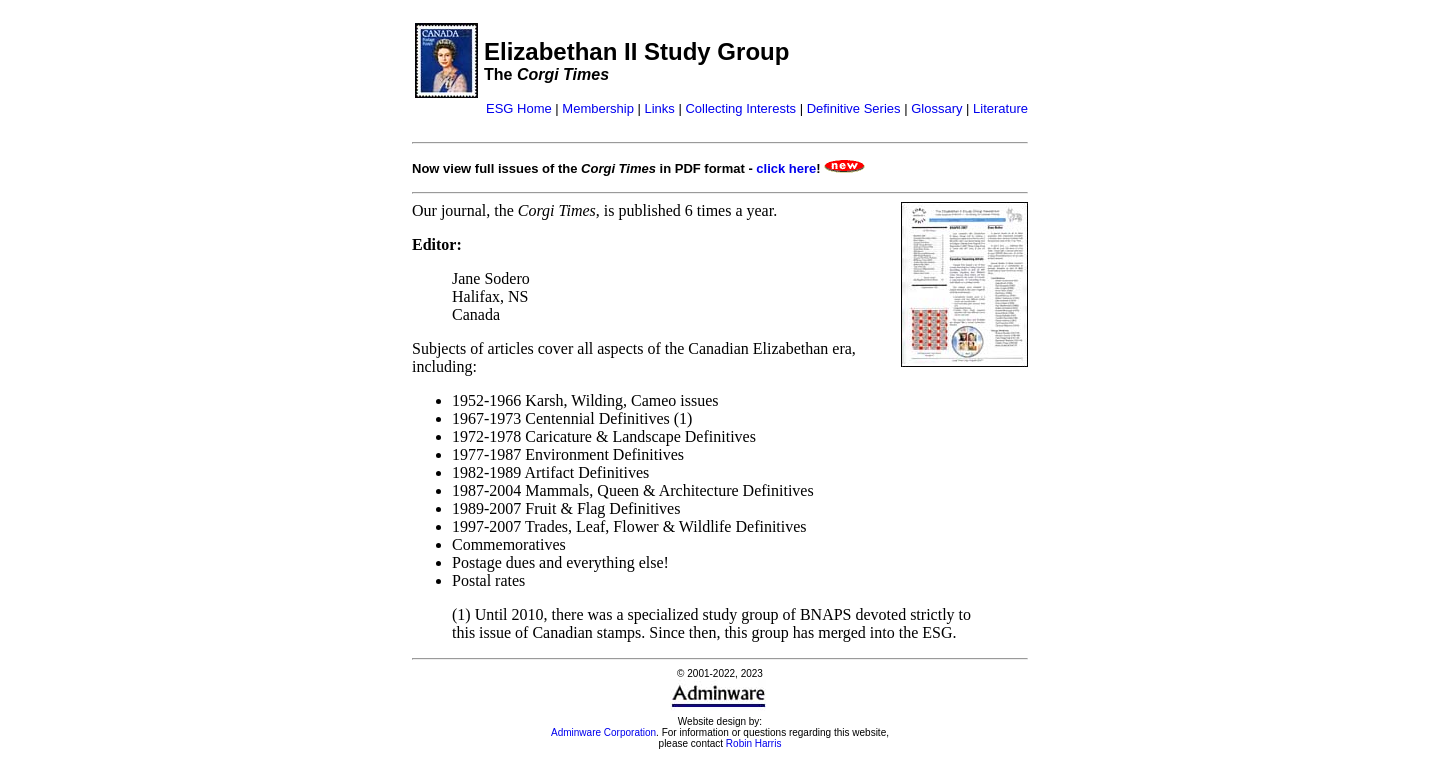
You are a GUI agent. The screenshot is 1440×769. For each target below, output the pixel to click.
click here (786, 168)
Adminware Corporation (603, 732)
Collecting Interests (740, 108)
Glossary (936, 108)
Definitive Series (854, 108)
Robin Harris (754, 743)
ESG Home (519, 108)
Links (659, 108)
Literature (1000, 108)
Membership (598, 108)
